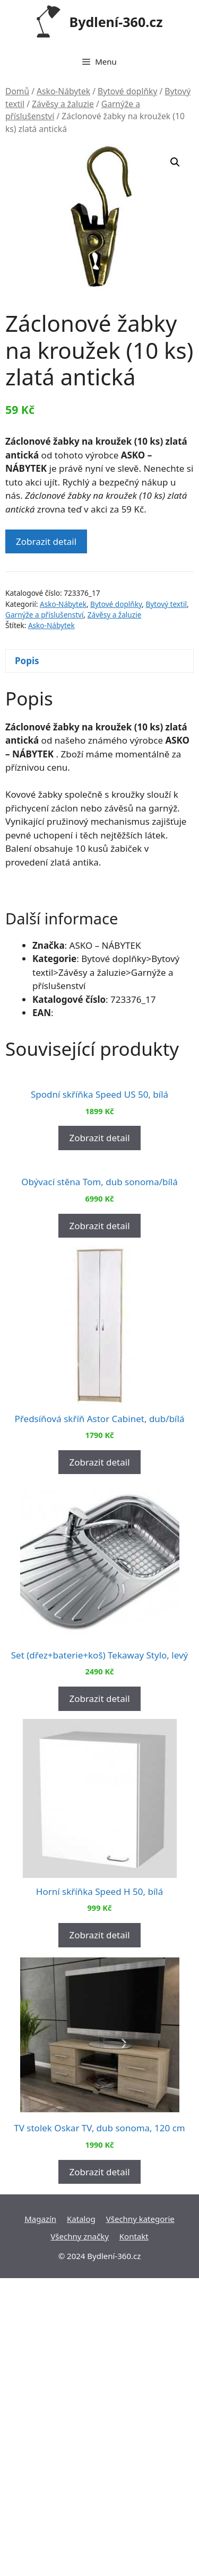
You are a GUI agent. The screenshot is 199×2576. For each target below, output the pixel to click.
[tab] (99, 661)
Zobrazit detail (46, 541)
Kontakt (134, 2534)
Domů (17, 91)
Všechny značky (79, 2534)
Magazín (40, 2516)
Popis (27, 661)
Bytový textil (166, 604)
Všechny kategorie (140, 2516)
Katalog (81, 2516)
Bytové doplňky (127, 91)
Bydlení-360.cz (116, 22)
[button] (175, 162)
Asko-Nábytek (63, 91)
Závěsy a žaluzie (63, 104)
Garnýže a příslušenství (44, 615)
